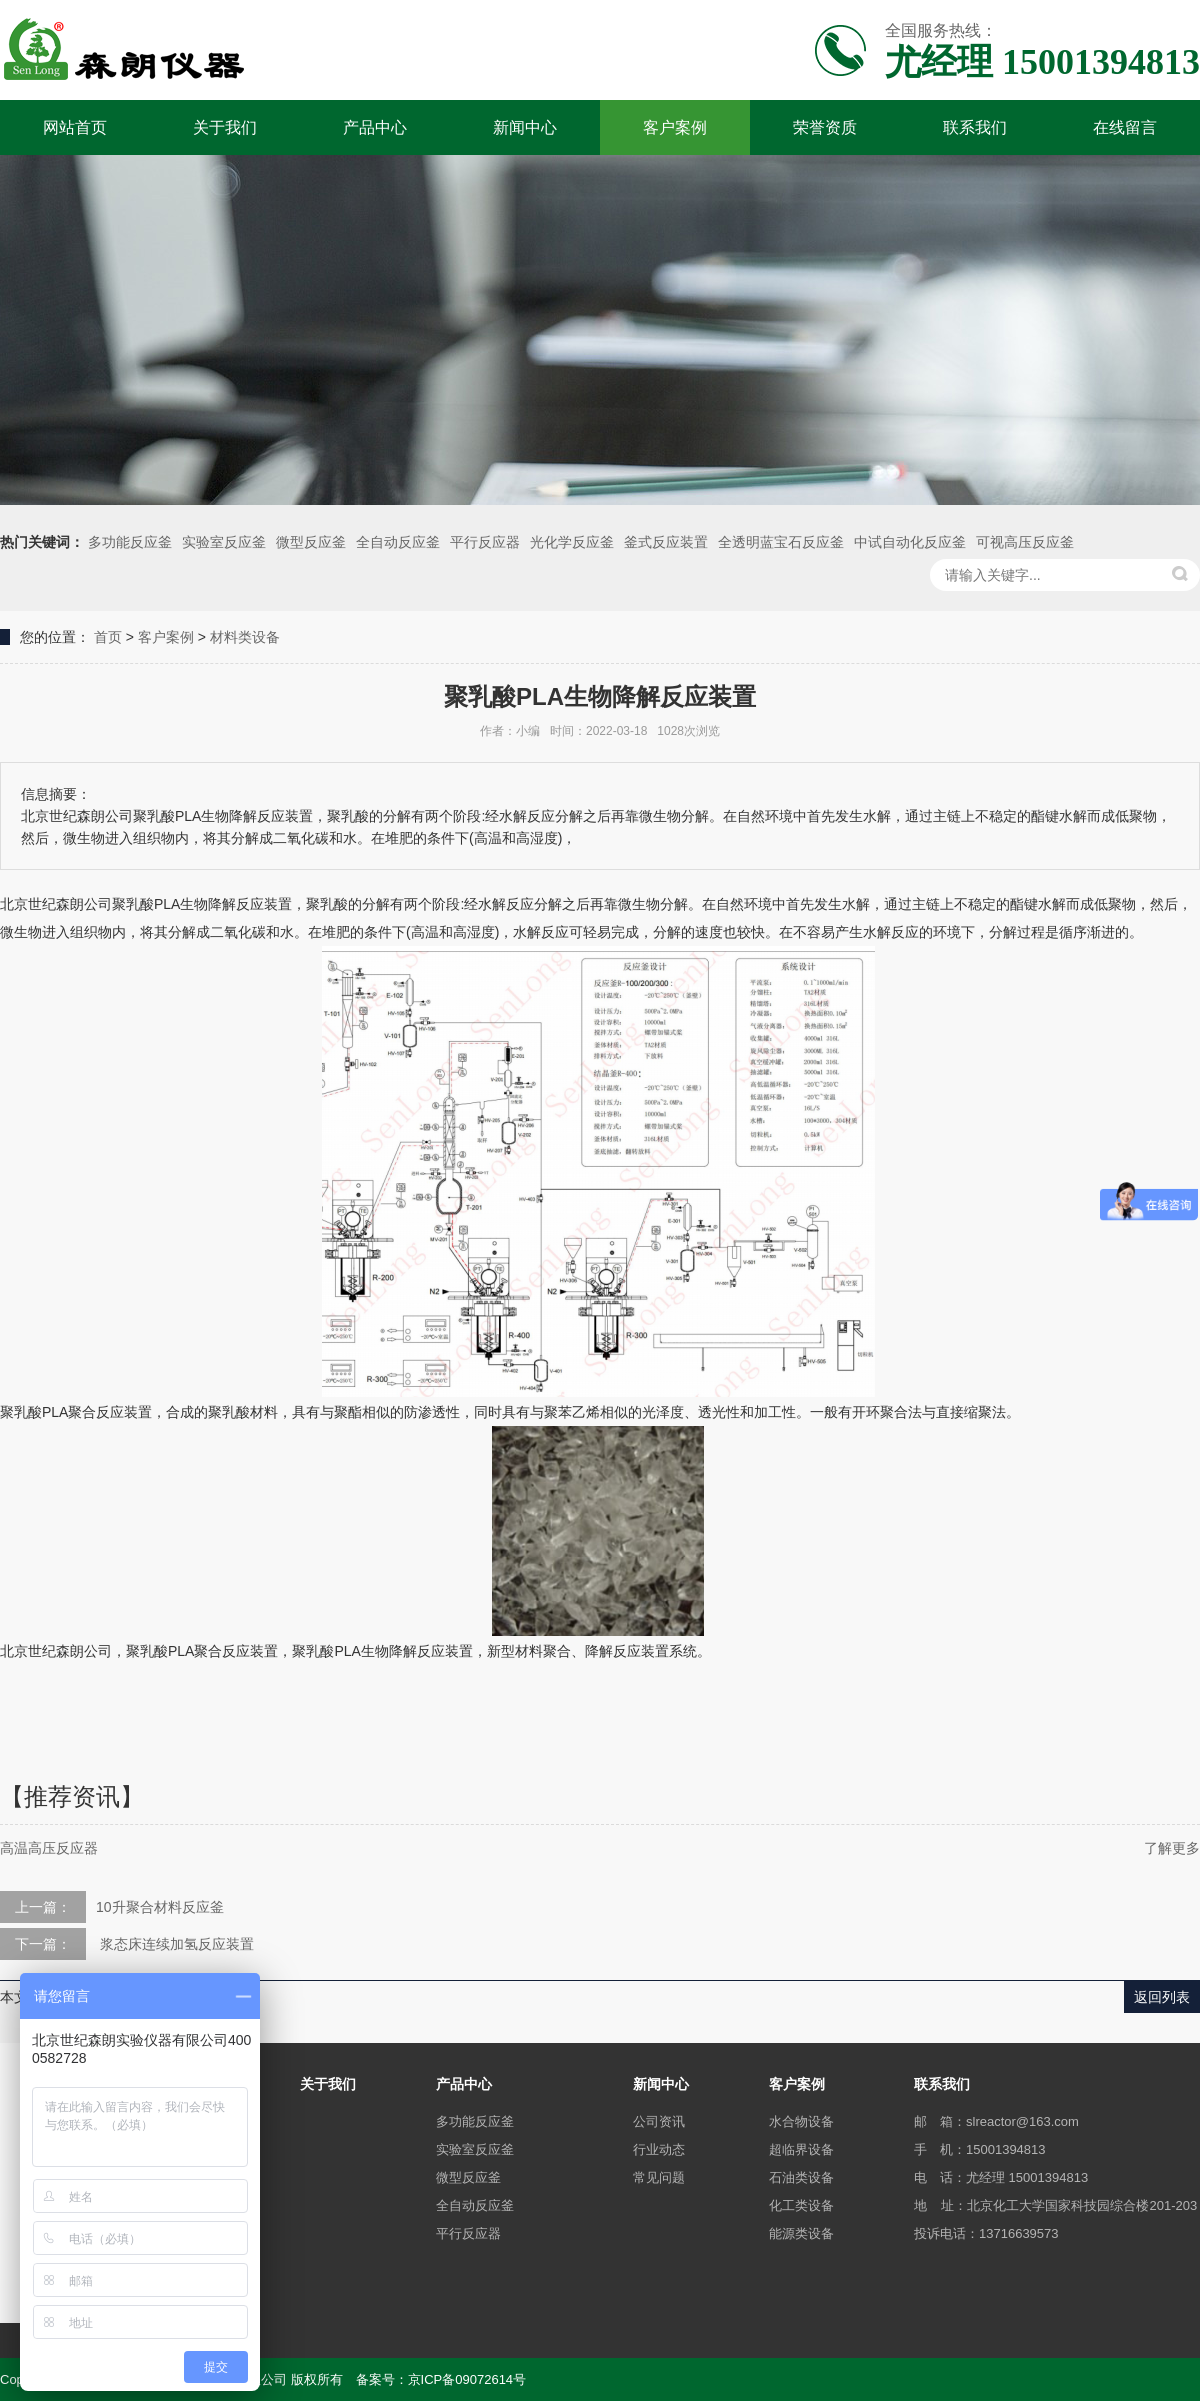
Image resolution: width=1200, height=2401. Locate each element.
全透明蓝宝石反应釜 (781, 542)
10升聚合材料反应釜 (160, 1907)
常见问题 (659, 2177)
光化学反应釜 (572, 542)
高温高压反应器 (49, 1848)
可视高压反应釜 (1025, 542)
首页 (108, 637)
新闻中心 (525, 127)
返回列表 (1162, 1997)
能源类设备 (801, 2233)
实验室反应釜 (224, 542)
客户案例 (675, 127)
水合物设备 (801, 2121)
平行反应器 (485, 542)
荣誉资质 (825, 127)
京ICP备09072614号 (467, 2379)
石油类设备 (801, 2177)
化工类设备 (801, 2205)
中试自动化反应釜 (910, 542)
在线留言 (1125, 127)
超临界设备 (801, 2149)
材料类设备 (245, 637)
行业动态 (659, 2149)
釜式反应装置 (666, 542)
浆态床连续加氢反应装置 (175, 1944)
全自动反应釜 (398, 542)
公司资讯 (659, 2121)
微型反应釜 (311, 542)
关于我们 (225, 127)
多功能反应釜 (130, 542)
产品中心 (375, 127)
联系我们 (975, 127)
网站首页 (75, 127)
